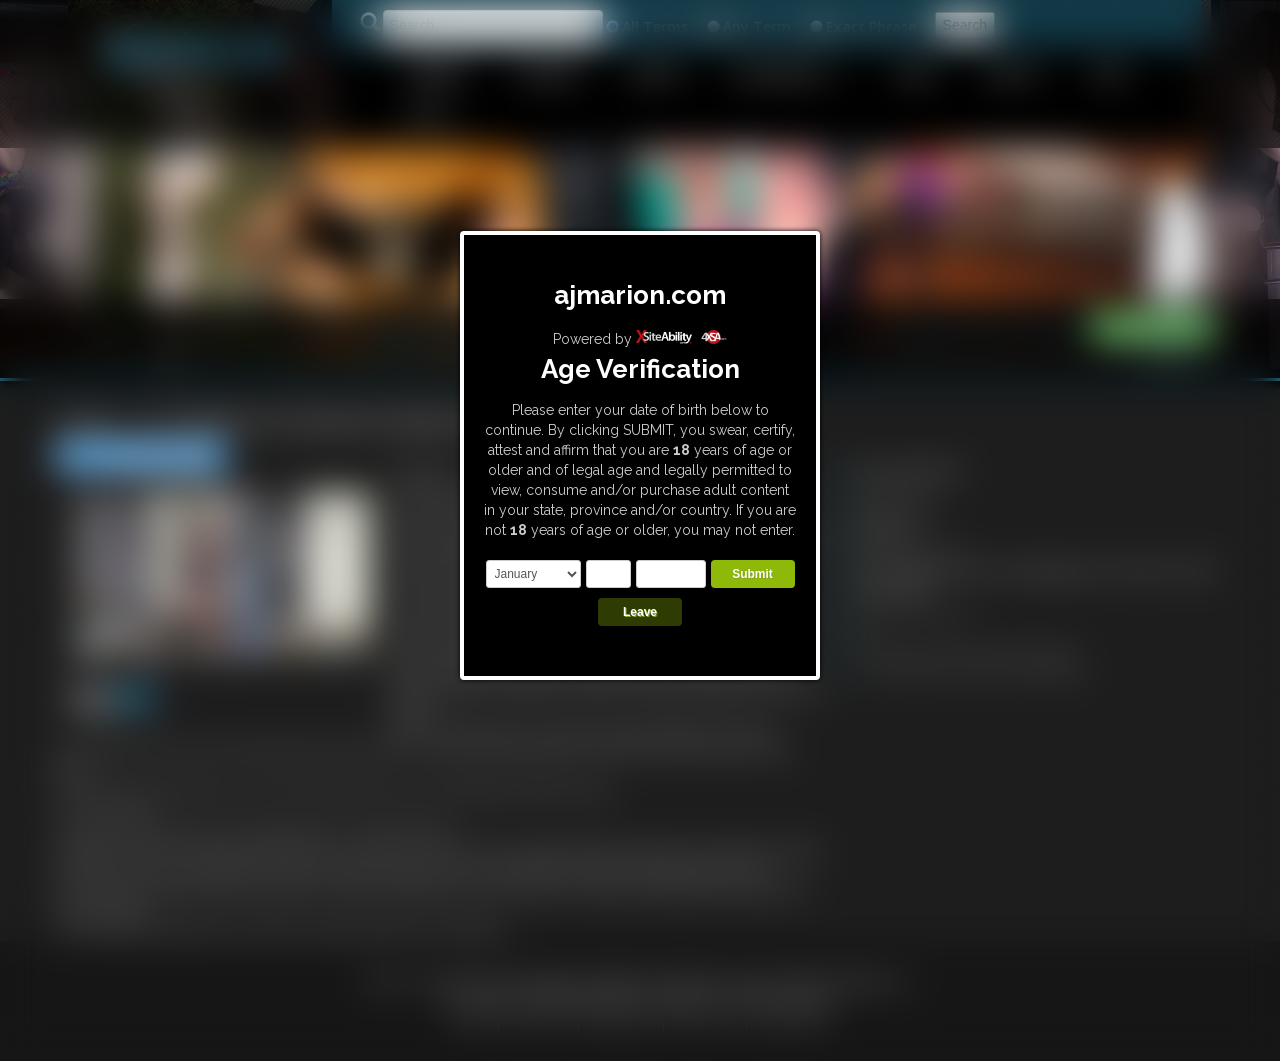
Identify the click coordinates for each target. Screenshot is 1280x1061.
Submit (752, 574)
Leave (640, 612)
